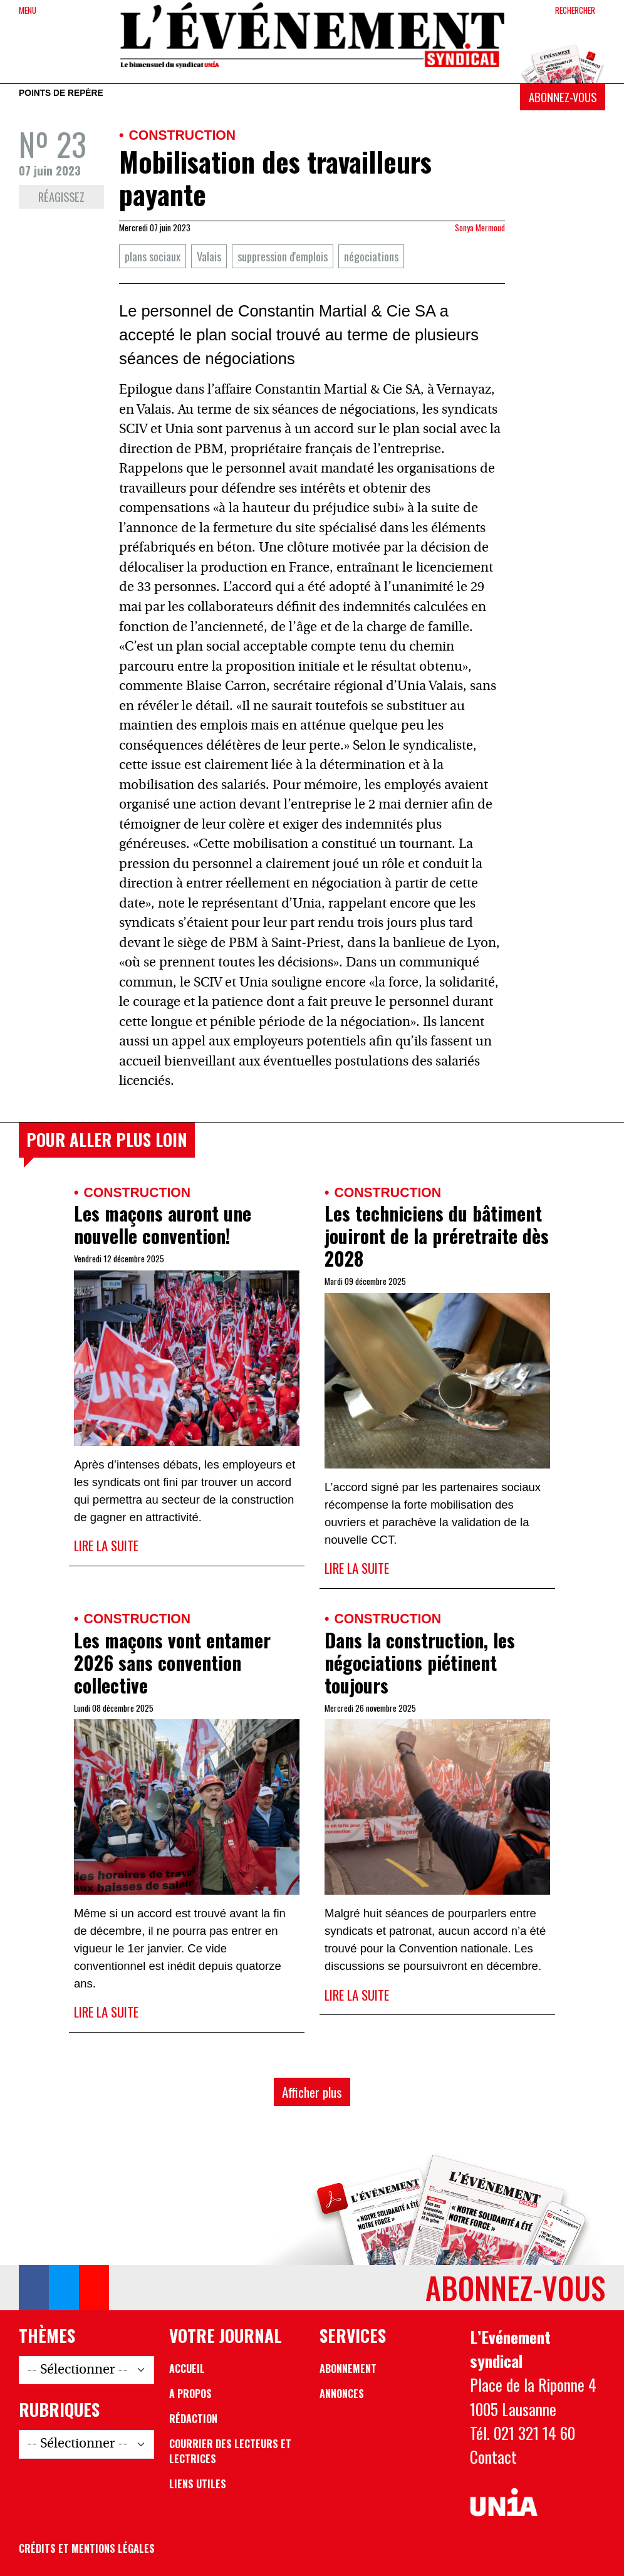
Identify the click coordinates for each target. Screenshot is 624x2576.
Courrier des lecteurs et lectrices (230, 2451)
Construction (182, 135)
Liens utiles (197, 2483)
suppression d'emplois (282, 256)
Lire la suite (106, 1545)
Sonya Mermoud (480, 227)
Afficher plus (312, 2092)
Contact (493, 2456)
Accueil (187, 2368)
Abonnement (348, 2368)
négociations (371, 256)
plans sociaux (152, 256)
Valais (209, 256)
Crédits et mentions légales (87, 2548)
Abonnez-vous (562, 96)
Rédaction (193, 2418)
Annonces (342, 2393)
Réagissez (61, 196)
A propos (190, 2393)
